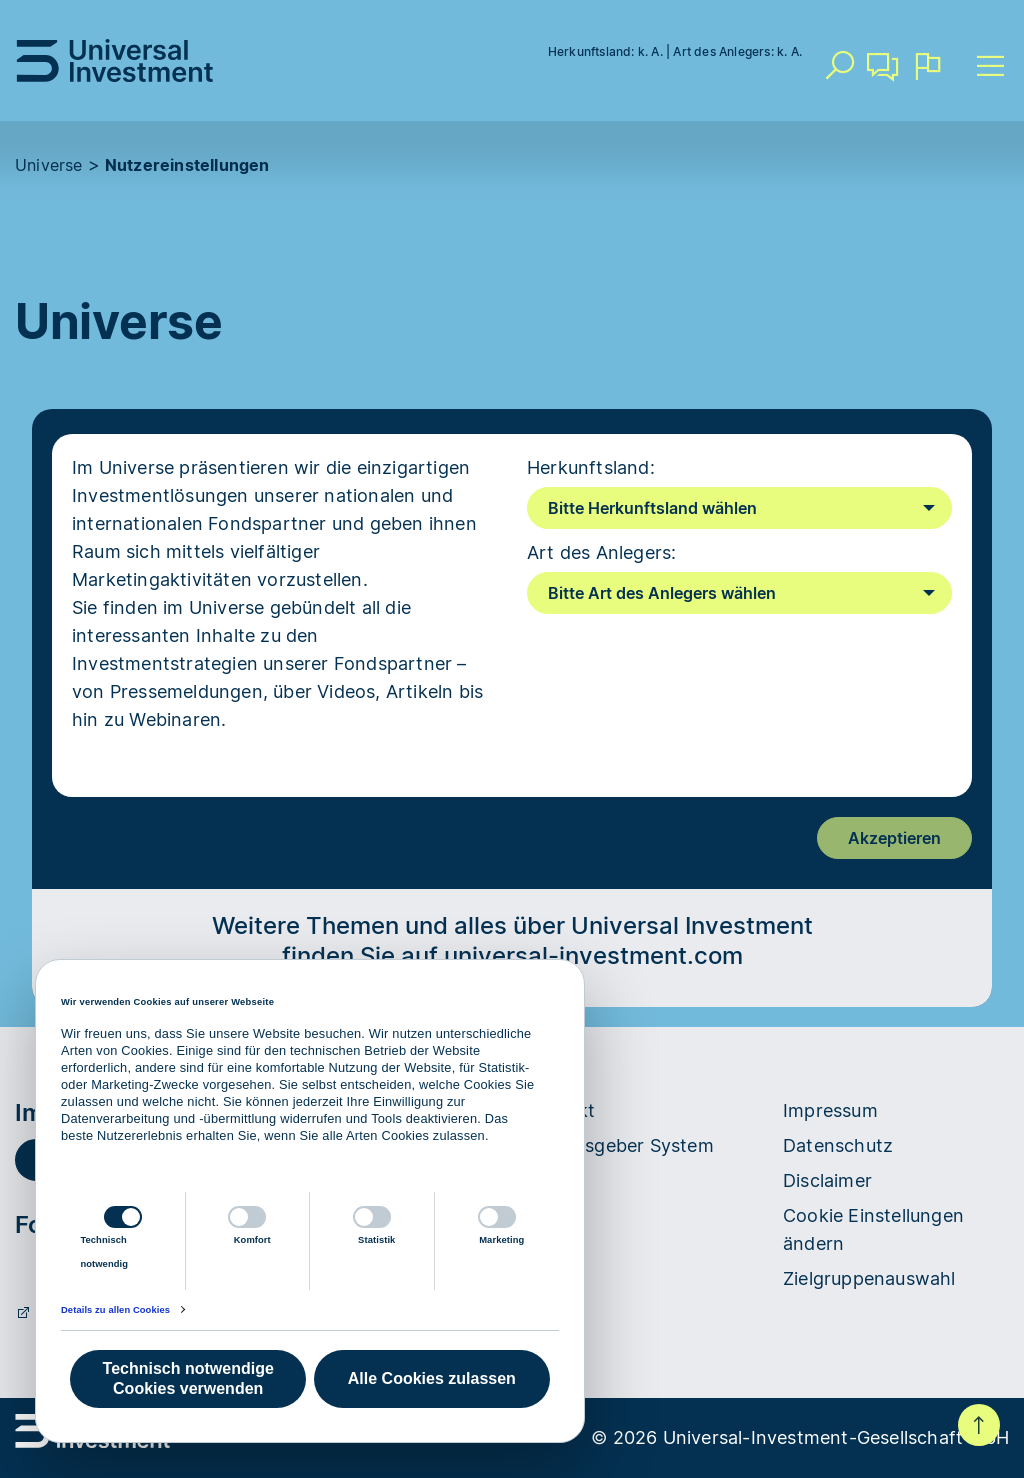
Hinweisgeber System (620, 1145)
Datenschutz (838, 1145)
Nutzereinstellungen (187, 165)
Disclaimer (827, 1180)
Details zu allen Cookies (115, 1310)
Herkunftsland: (591, 467)
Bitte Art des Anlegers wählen (662, 593)
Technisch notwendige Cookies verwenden (188, 1378)
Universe (49, 165)
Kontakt (883, 74)
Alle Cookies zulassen (432, 1378)
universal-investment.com (593, 955)
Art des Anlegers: (601, 552)
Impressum (830, 1110)
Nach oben (979, 1425)
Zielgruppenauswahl (869, 1278)
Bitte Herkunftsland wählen (652, 508)
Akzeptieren (894, 838)
